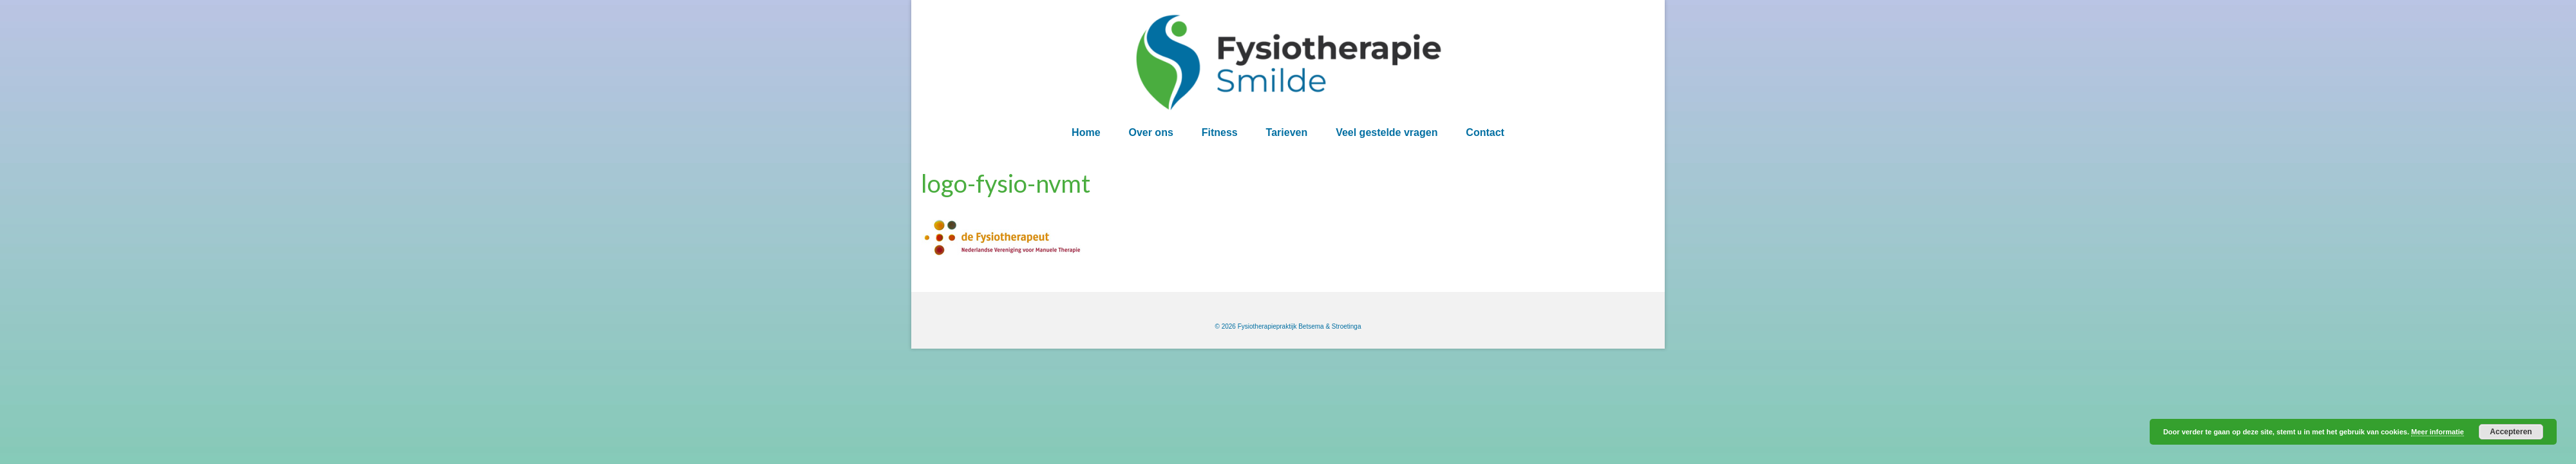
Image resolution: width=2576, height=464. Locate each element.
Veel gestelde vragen (1386, 132)
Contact (1485, 132)
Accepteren (2511, 431)
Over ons (1150, 132)
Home (1086, 132)
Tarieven (1287, 132)
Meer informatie (2437, 432)
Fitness (1220, 132)
